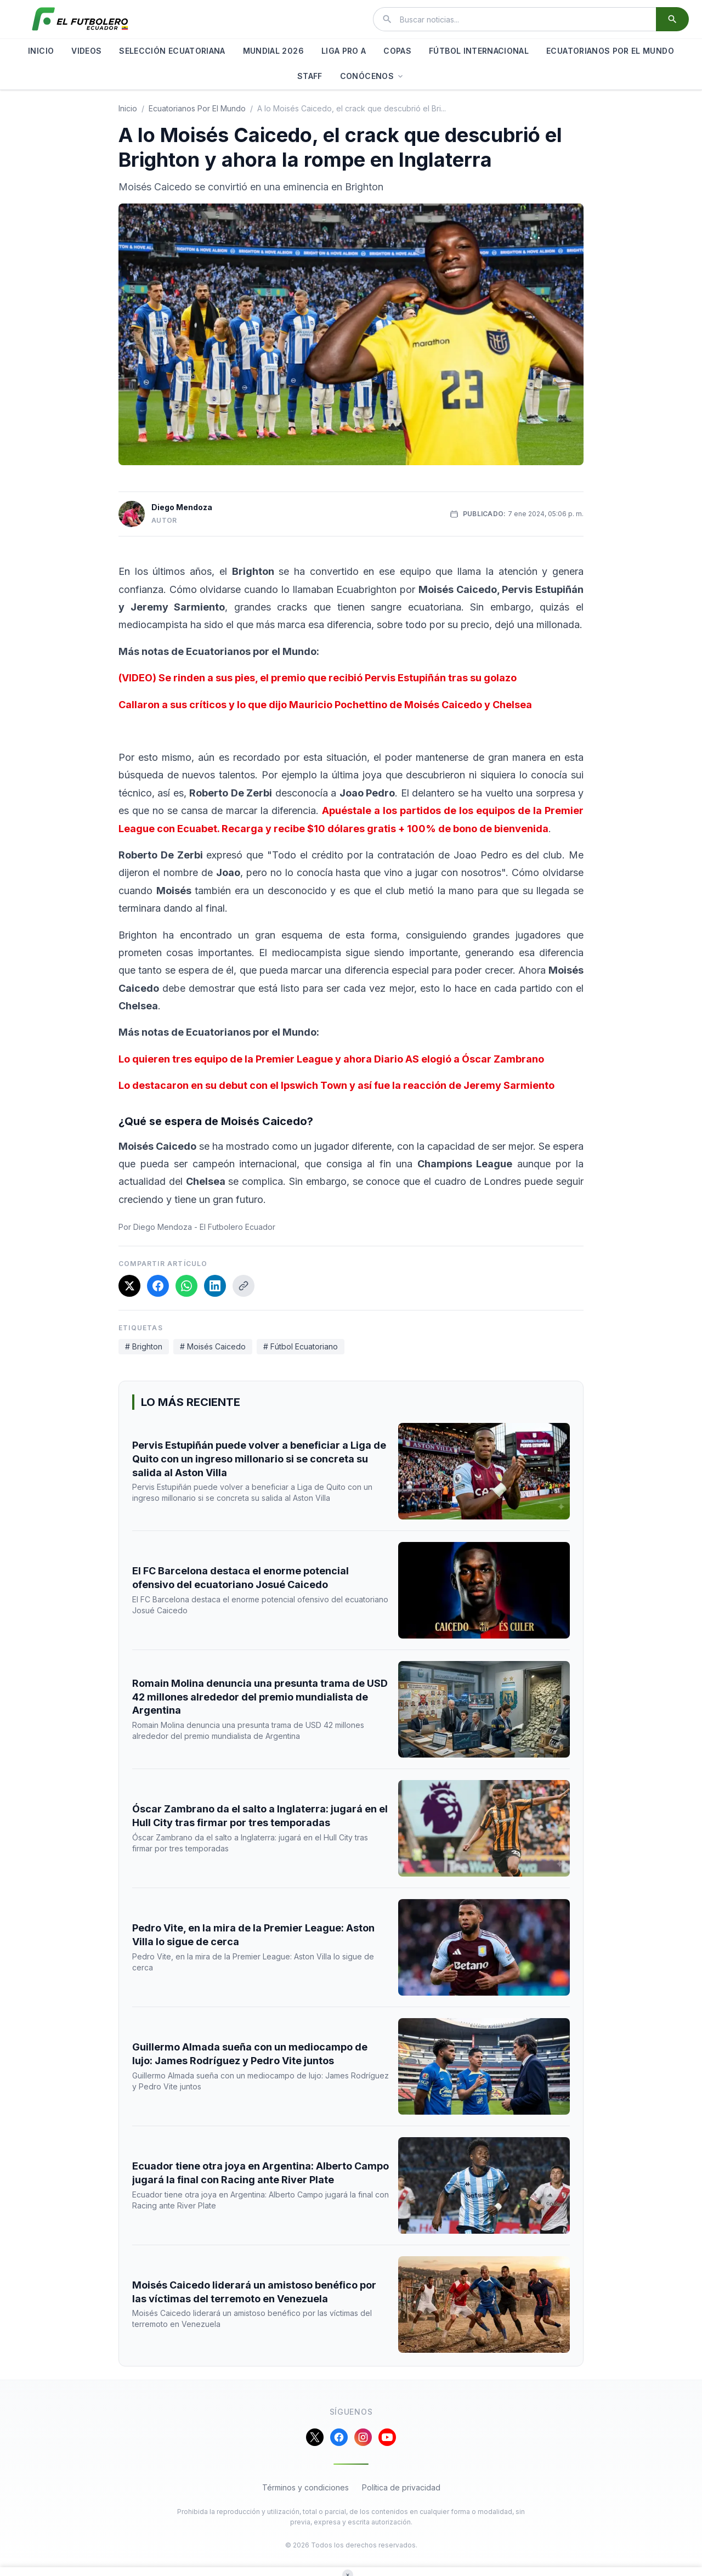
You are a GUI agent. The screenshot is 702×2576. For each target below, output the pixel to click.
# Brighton (143, 1346)
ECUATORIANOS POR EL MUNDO (610, 50)
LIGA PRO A (343, 50)
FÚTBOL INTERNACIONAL (479, 50)
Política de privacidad (401, 2487)
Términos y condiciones (305, 2487)
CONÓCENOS (372, 76)
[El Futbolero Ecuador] (80, 19)
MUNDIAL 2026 (273, 50)
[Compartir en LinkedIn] (215, 1286)
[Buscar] (672, 19)
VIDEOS (86, 50)
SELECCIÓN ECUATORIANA (172, 50)
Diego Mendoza (181, 507)
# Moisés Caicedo (213, 1346)
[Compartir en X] (129, 1286)
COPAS (397, 50)
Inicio (127, 108)
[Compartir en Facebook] (158, 1286)
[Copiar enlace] (243, 1286)
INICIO (41, 50)
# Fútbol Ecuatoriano (300, 1346)
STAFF (309, 76)
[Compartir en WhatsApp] (186, 1286)
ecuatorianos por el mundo (197, 108)
